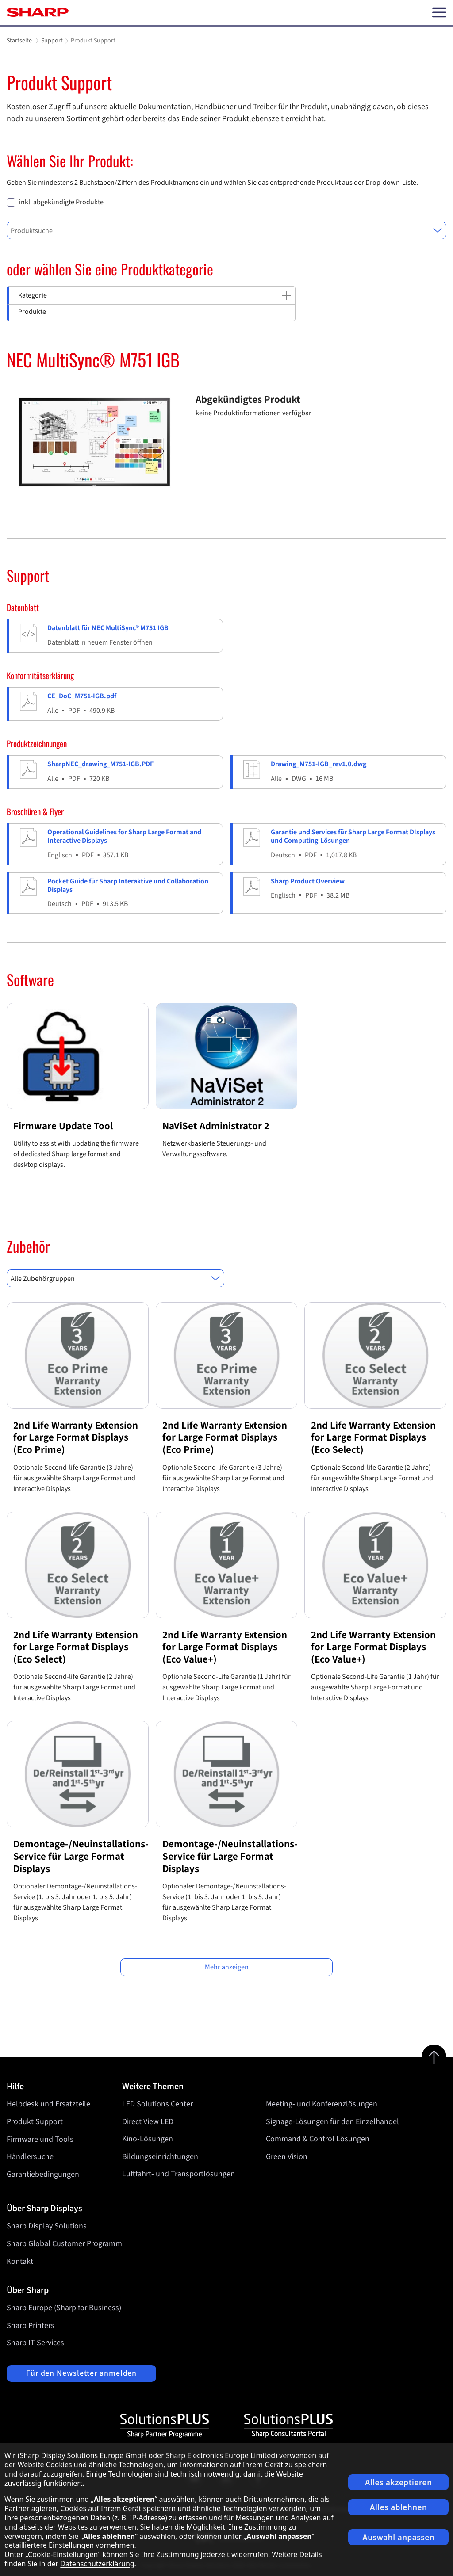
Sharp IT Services (35, 2342)
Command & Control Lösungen (317, 2139)
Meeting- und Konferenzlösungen (321, 2104)
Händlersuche (30, 2156)
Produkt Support (35, 2121)
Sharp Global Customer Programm (64, 2243)
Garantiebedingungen (43, 2174)
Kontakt (20, 2261)
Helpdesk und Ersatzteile (48, 2104)
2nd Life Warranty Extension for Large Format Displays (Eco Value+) (224, 1647)
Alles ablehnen (398, 2507)
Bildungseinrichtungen (160, 2156)
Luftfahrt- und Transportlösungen (178, 2174)
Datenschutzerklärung (97, 2563)
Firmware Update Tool (63, 1126)
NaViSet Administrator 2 (215, 1126)
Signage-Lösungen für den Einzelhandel (332, 2121)
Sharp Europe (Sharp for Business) (64, 2307)
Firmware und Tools (40, 2139)
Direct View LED (147, 2121)
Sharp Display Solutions (47, 2226)
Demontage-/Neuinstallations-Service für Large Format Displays (81, 1856)
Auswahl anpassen (398, 2537)
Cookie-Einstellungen (63, 2554)
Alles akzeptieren (398, 2482)
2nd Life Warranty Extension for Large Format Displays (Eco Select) (373, 1437)
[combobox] (226, 230)
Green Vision (286, 2156)
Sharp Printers (30, 2325)
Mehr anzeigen (227, 1967)
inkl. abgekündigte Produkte (61, 202)
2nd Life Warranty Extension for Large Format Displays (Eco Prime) (75, 1437)
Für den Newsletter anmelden (81, 2373)
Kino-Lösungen (147, 2139)
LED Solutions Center (157, 2104)
